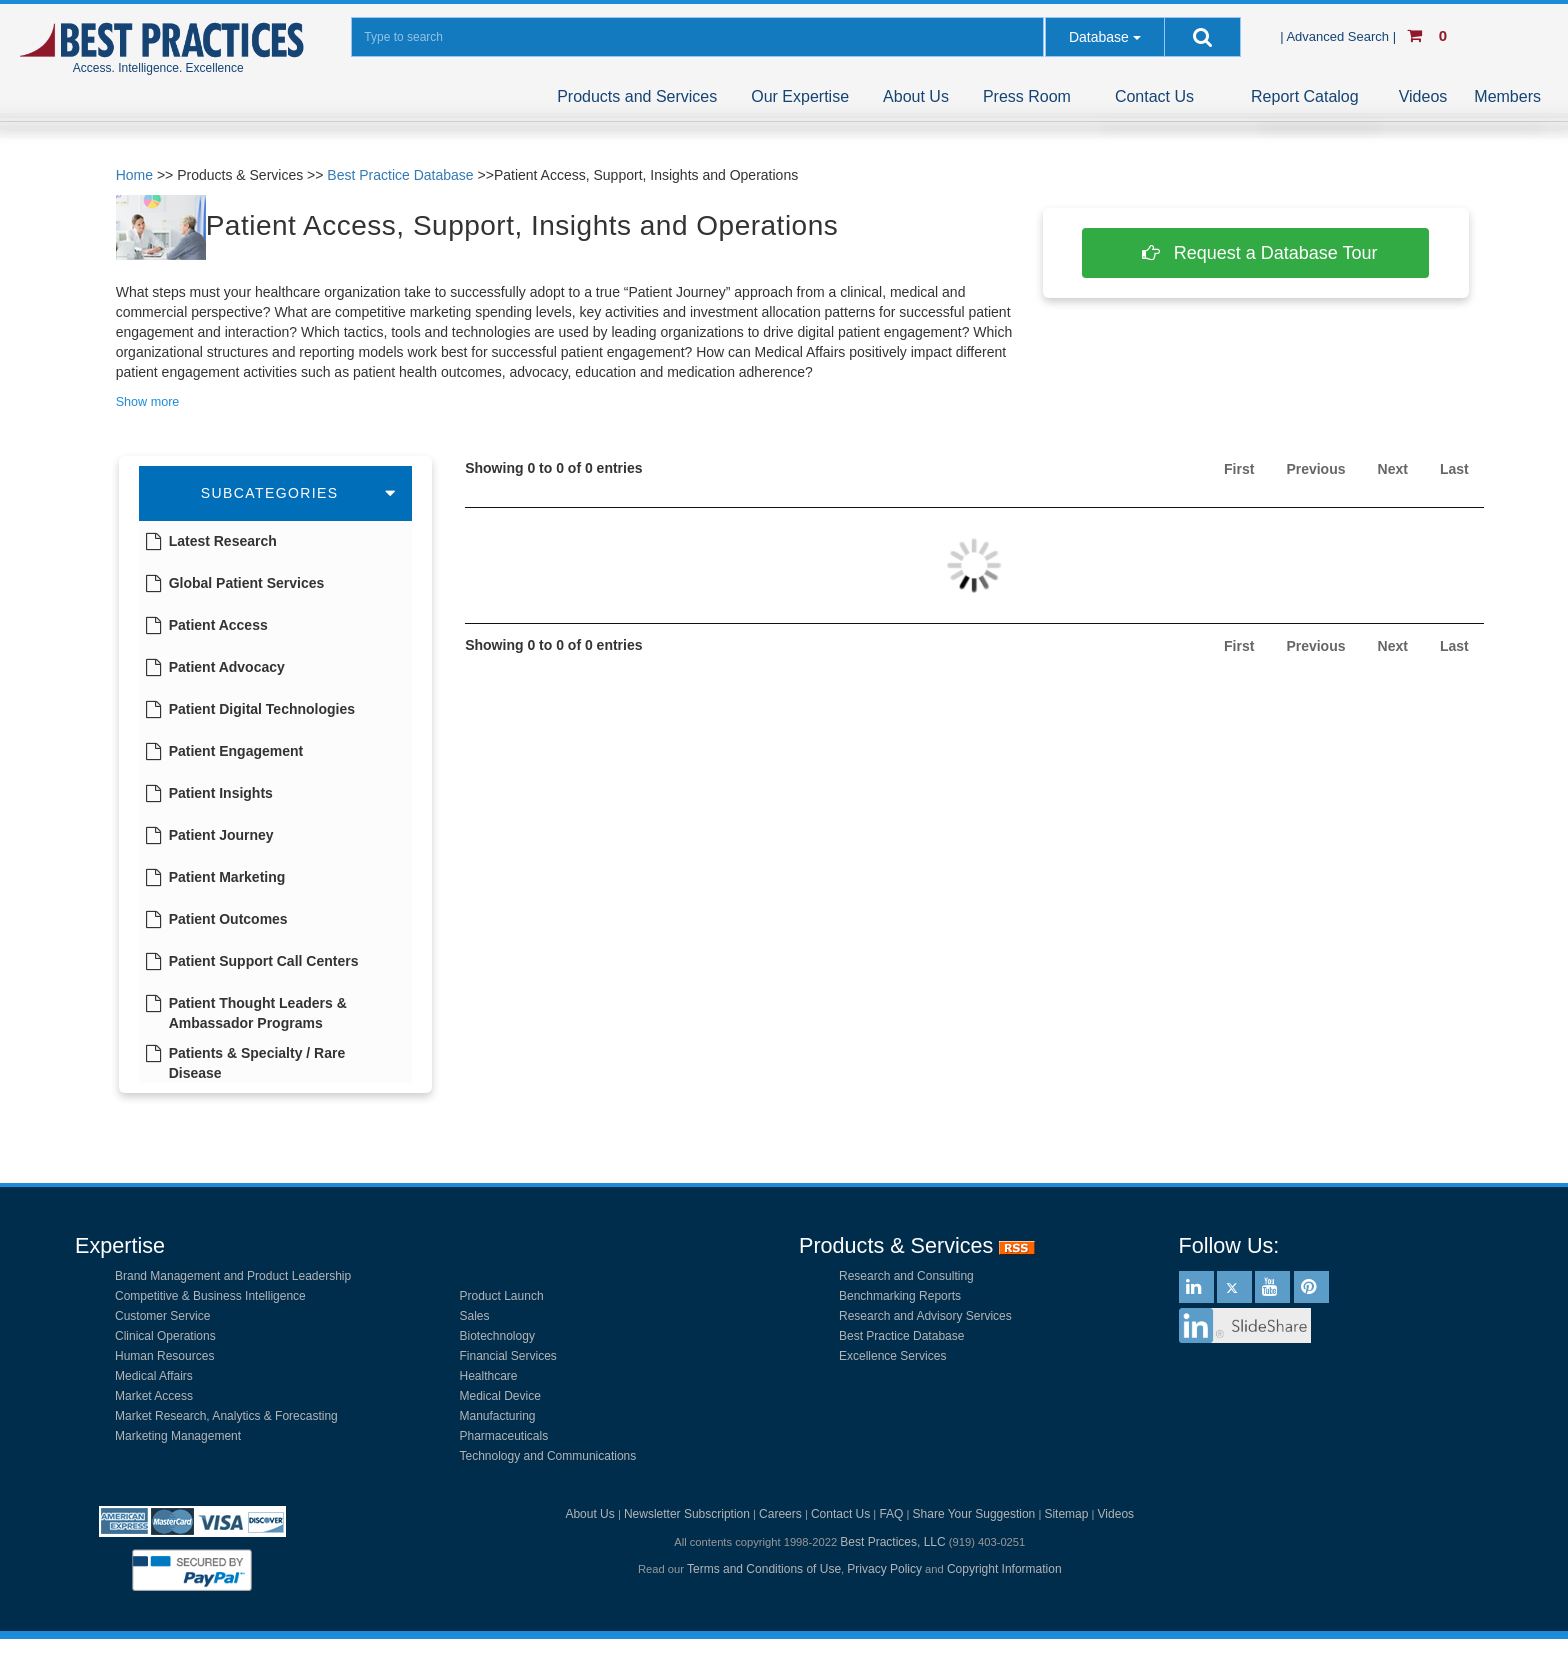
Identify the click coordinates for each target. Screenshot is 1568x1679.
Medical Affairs (154, 1376)
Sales (475, 1316)
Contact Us (1154, 96)
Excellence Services (892, 1356)
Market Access (154, 1396)
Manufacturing (498, 1416)
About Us (916, 96)
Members (1507, 96)
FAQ (891, 1514)
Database (1099, 37)
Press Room (1027, 96)
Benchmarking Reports (900, 1296)
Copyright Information (1004, 1569)
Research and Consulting (906, 1276)
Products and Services (637, 96)
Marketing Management (178, 1436)
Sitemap (1066, 1514)
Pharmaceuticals (504, 1436)
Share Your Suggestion (974, 1514)
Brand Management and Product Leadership (233, 1276)
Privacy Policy (884, 1569)
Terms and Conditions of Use (764, 1569)
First (1239, 469)
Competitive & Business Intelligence (210, 1296)
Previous (1315, 469)
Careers (780, 1514)
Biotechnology (497, 1336)
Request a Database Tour (1256, 253)
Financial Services (508, 1356)
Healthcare (489, 1376)
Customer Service (162, 1316)
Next (1393, 469)
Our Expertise (800, 96)
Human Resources (164, 1356)
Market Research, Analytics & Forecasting (226, 1416)
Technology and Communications (548, 1456)
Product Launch (502, 1296)
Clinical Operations (165, 1336)
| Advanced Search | (1340, 36)
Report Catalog (1305, 96)
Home (134, 175)
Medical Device (500, 1396)
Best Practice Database (400, 175)
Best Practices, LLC (892, 1542)
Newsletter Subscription (687, 1514)
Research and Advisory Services (925, 1316)
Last (1454, 469)
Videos (1423, 96)
